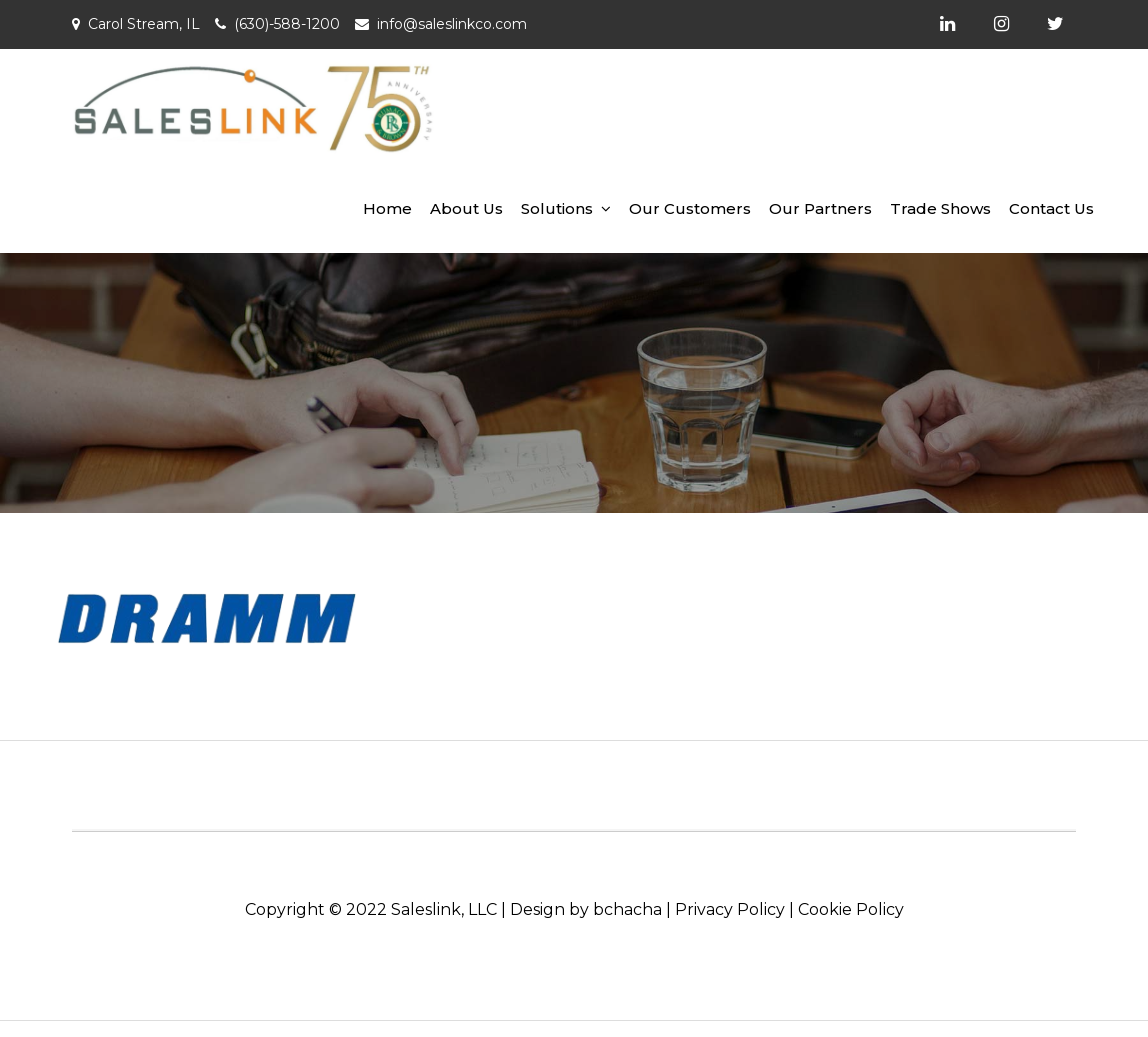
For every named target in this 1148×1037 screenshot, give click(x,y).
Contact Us (1051, 208)
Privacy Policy (730, 909)
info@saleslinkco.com (452, 24)
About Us (466, 208)
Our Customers (690, 208)
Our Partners (820, 208)
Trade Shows (940, 208)
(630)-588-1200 (287, 24)
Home (387, 208)
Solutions (557, 208)
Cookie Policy (851, 909)
